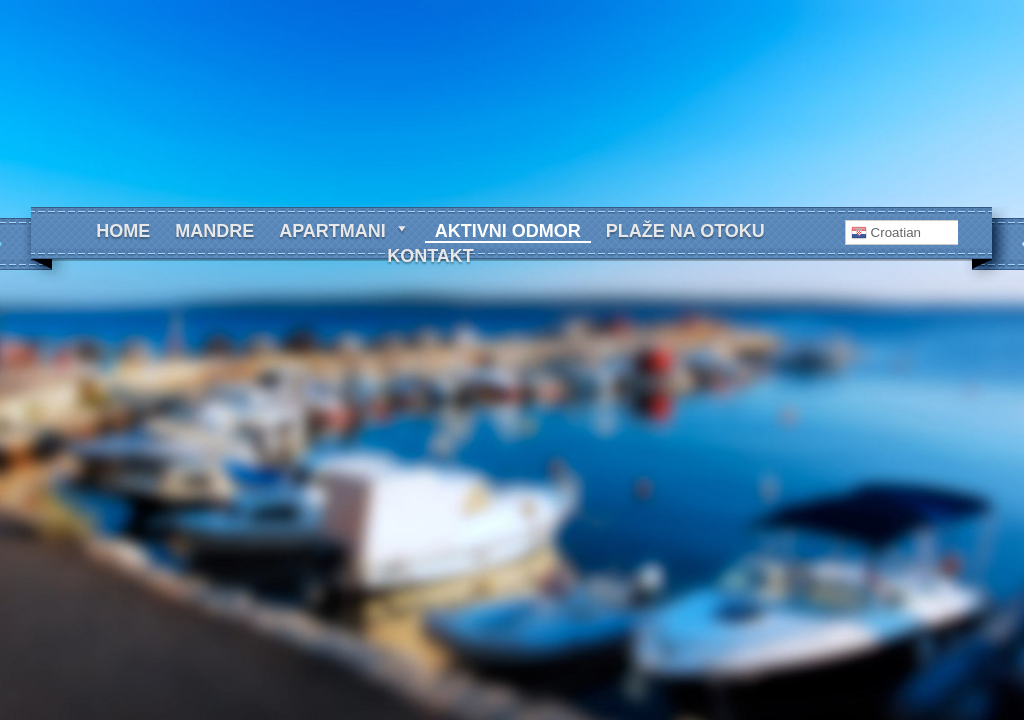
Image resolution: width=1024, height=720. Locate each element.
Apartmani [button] (344, 231)
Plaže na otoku (685, 231)
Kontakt (430, 256)
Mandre (214, 231)
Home (123, 231)
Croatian (886, 233)
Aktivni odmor (508, 231)
